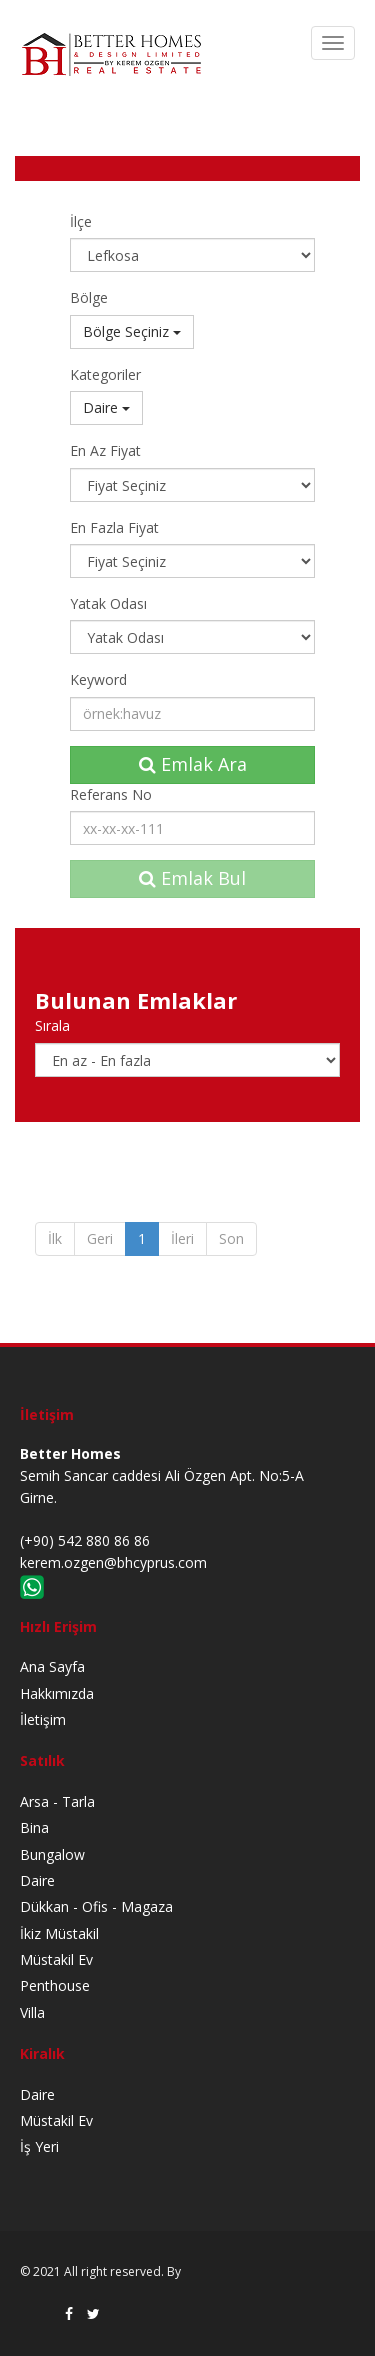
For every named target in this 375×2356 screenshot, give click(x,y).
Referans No (111, 794)
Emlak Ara (193, 764)
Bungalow (52, 1854)
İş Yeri (39, 2146)
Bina (34, 1827)
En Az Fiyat (105, 450)
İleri (182, 1238)
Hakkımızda (57, 1693)
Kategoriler (105, 374)
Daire (106, 407)
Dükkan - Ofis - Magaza (96, 1906)
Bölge (89, 297)
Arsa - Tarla (57, 1801)
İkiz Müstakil (59, 1933)
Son (231, 1238)
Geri (100, 1238)
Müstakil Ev (56, 1959)
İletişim (43, 1719)
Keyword (98, 679)
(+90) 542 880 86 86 (85, 1540)
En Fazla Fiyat (114, 527)
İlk (55, 1238)
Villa (32, 2012)
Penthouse (55, 1985)
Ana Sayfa (52, 1666)
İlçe (81, 221)
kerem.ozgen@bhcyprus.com (113, 1562)
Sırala (52, 1025)
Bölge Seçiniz (132, 331)
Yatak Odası (108, 603)
